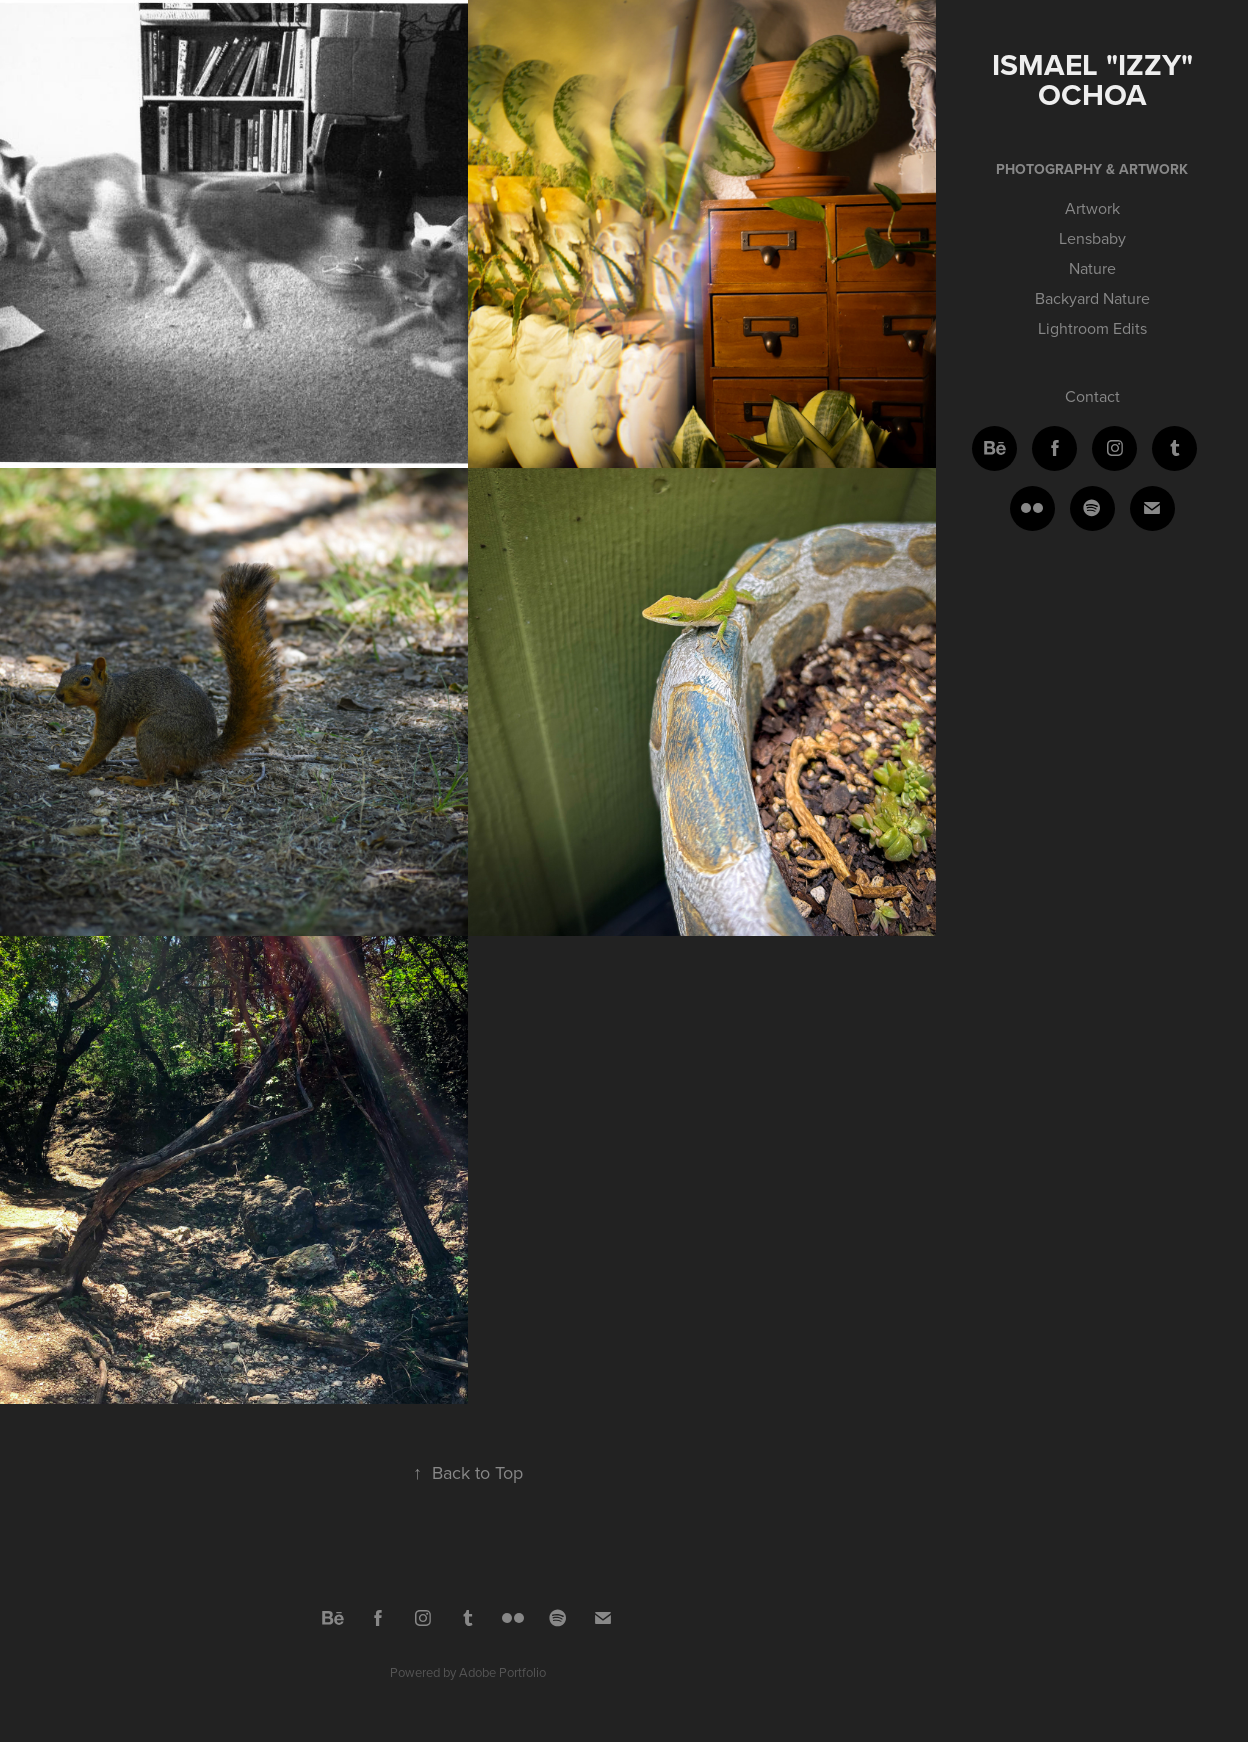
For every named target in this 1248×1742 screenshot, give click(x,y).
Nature (1092, 268)
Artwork (1092, 208)
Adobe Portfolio (502, 1672)
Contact (1092, 396)
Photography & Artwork (1092, 169)
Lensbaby (1092, 238)
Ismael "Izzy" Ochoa (1096, 79)
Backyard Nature (1092, 298)
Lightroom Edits (1092, 328)
